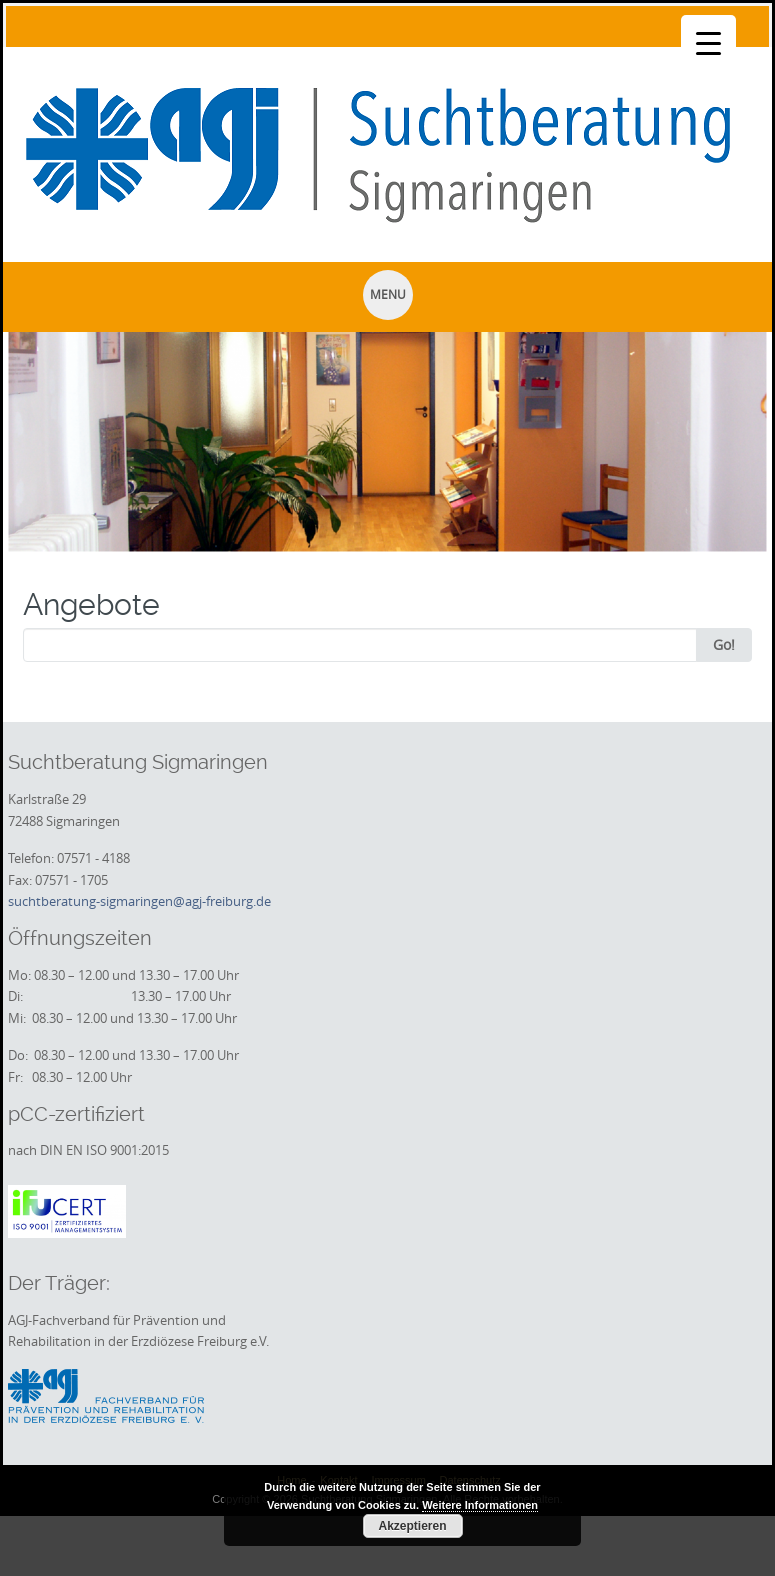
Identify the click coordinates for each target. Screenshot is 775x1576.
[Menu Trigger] (708, 42)
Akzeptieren (412, 1526)
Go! (724, 644)
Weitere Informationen (480, 1505)
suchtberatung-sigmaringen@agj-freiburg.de (139, 901)
